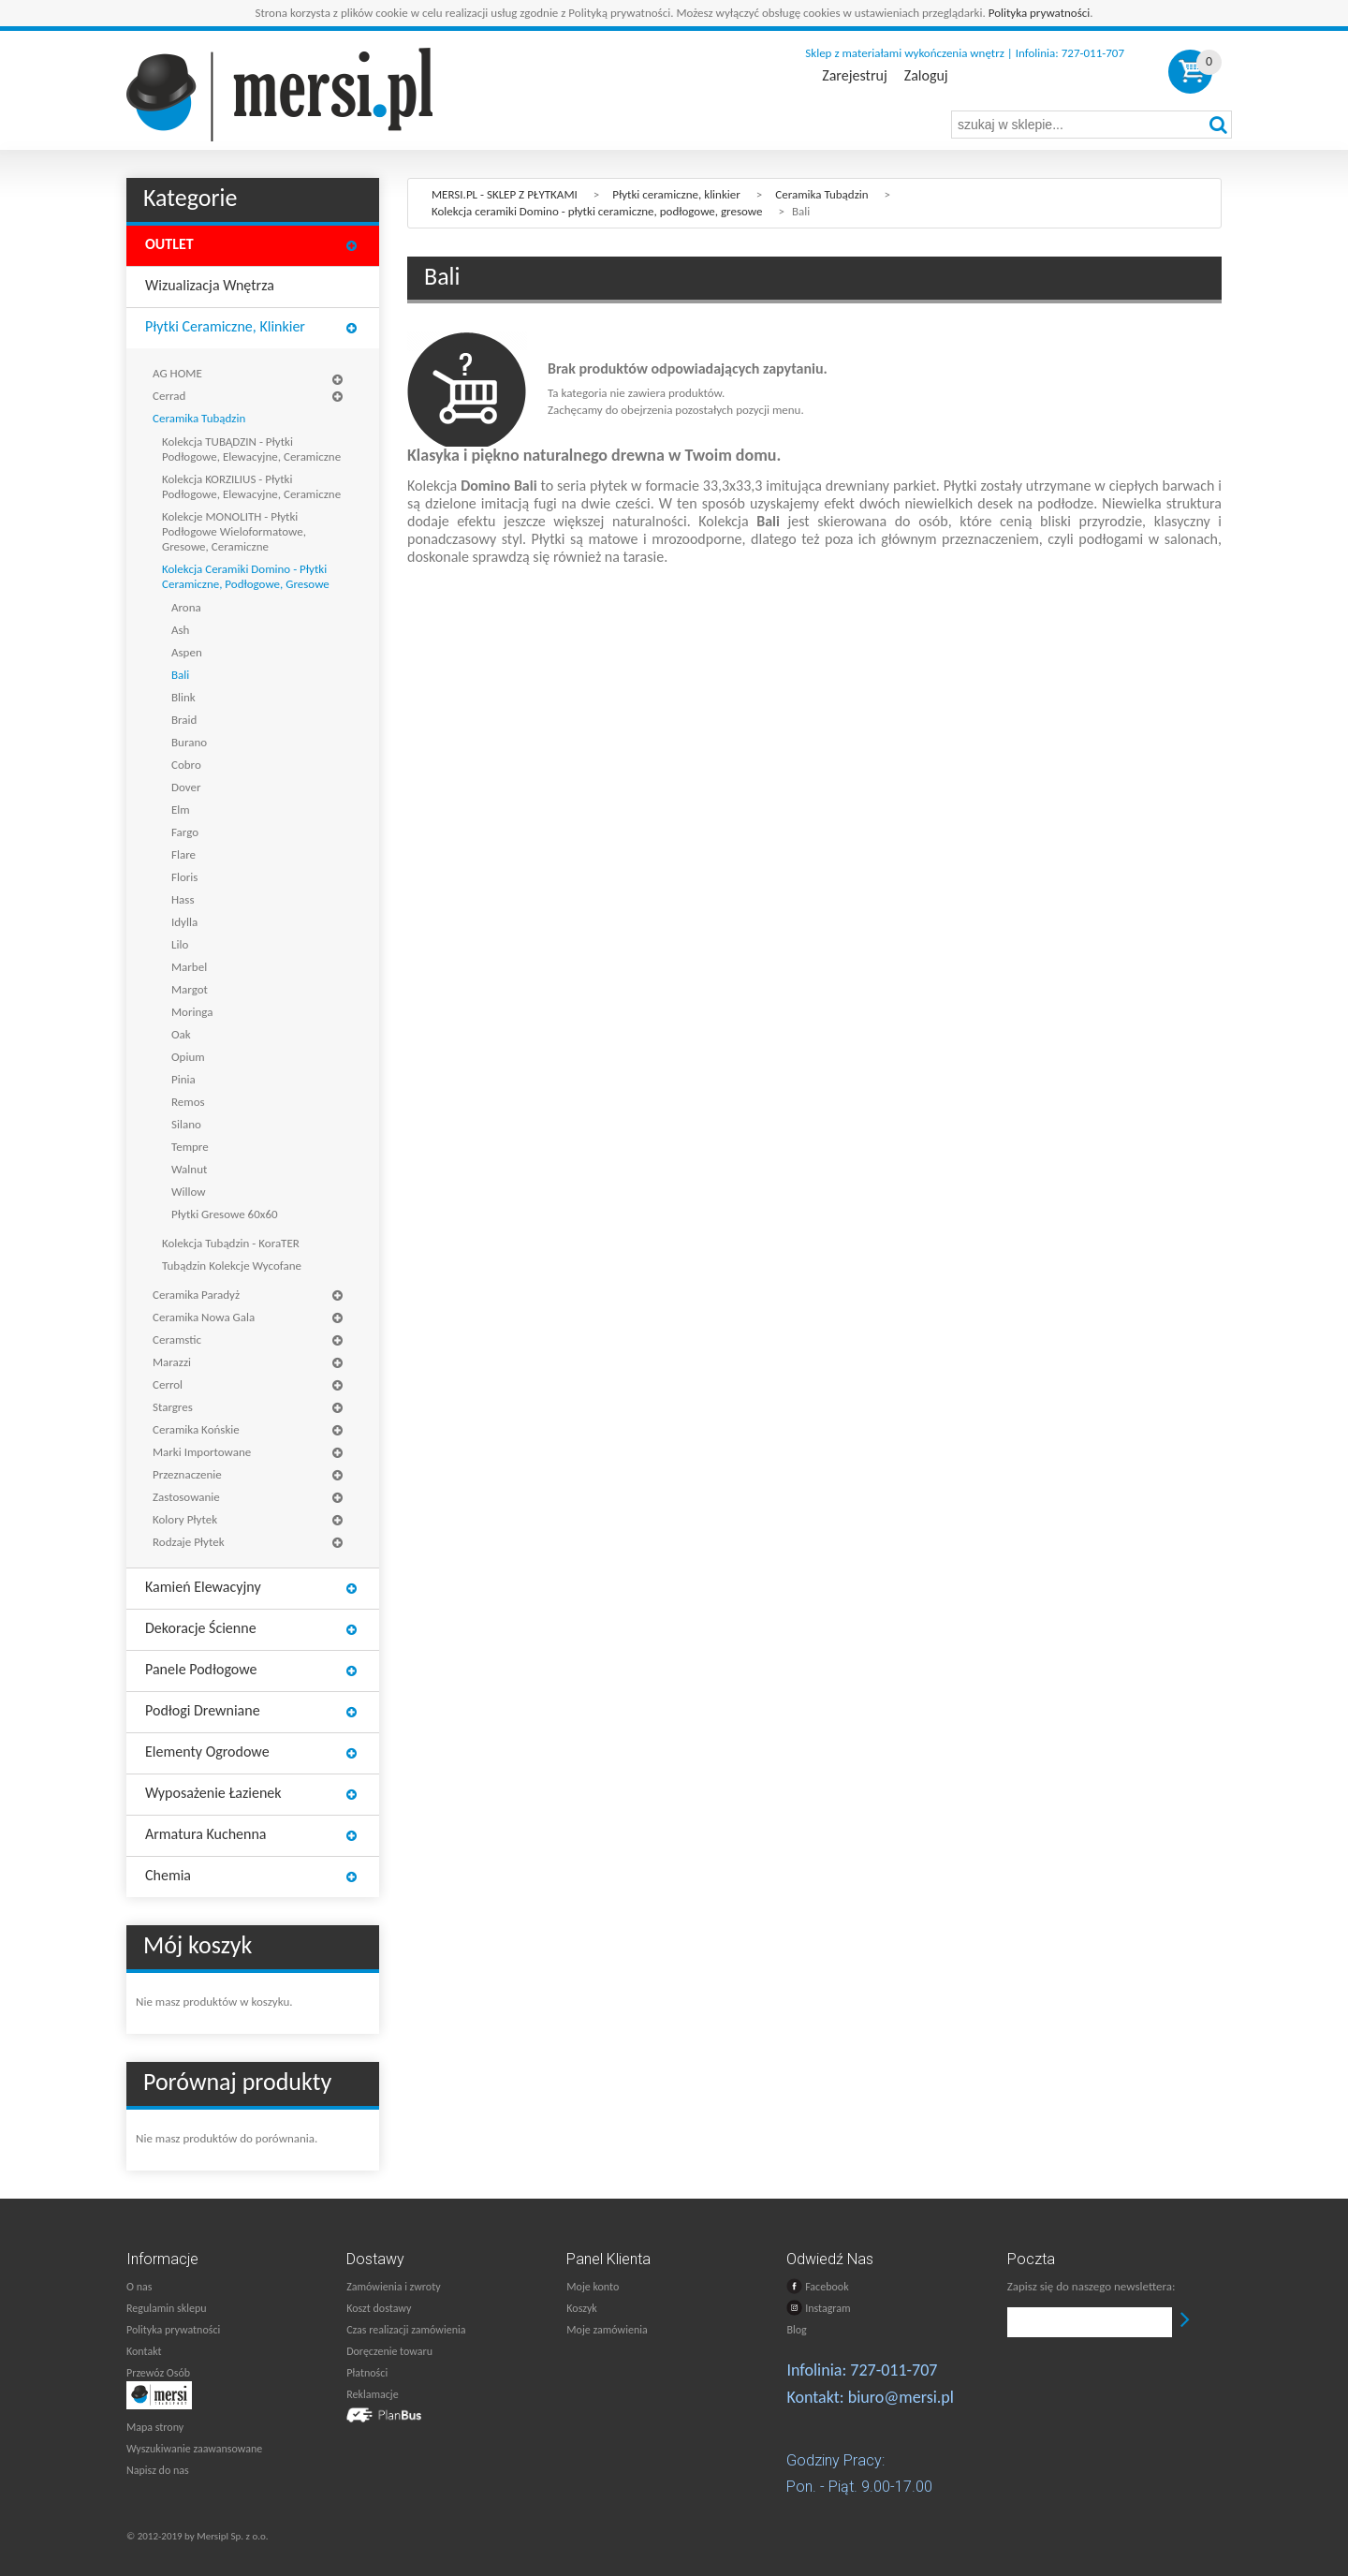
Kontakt (144, 2351)
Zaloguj (926, 75)
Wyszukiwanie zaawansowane (194, 2448)
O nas (139, 2286)
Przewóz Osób (158, 2372)
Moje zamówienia (606, 2329)
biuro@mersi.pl (901, 2397)
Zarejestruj (854, 75)
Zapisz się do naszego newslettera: (1091, 2286)
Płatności (367, 2372)
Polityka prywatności (1040, 13)
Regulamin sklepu (166, 2308)
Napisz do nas (157, 2470)
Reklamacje (372, 2394)
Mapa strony (154, 2427)
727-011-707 (893, 2370)
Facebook (817, 2286)
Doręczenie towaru (389, 2351)
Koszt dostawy (378, 2308)
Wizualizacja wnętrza (209, 285)
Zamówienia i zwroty (393, 2286)
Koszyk (581, 2308)
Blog (796, 2329)
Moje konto (592, 2286)
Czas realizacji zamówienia (405, 2329)
